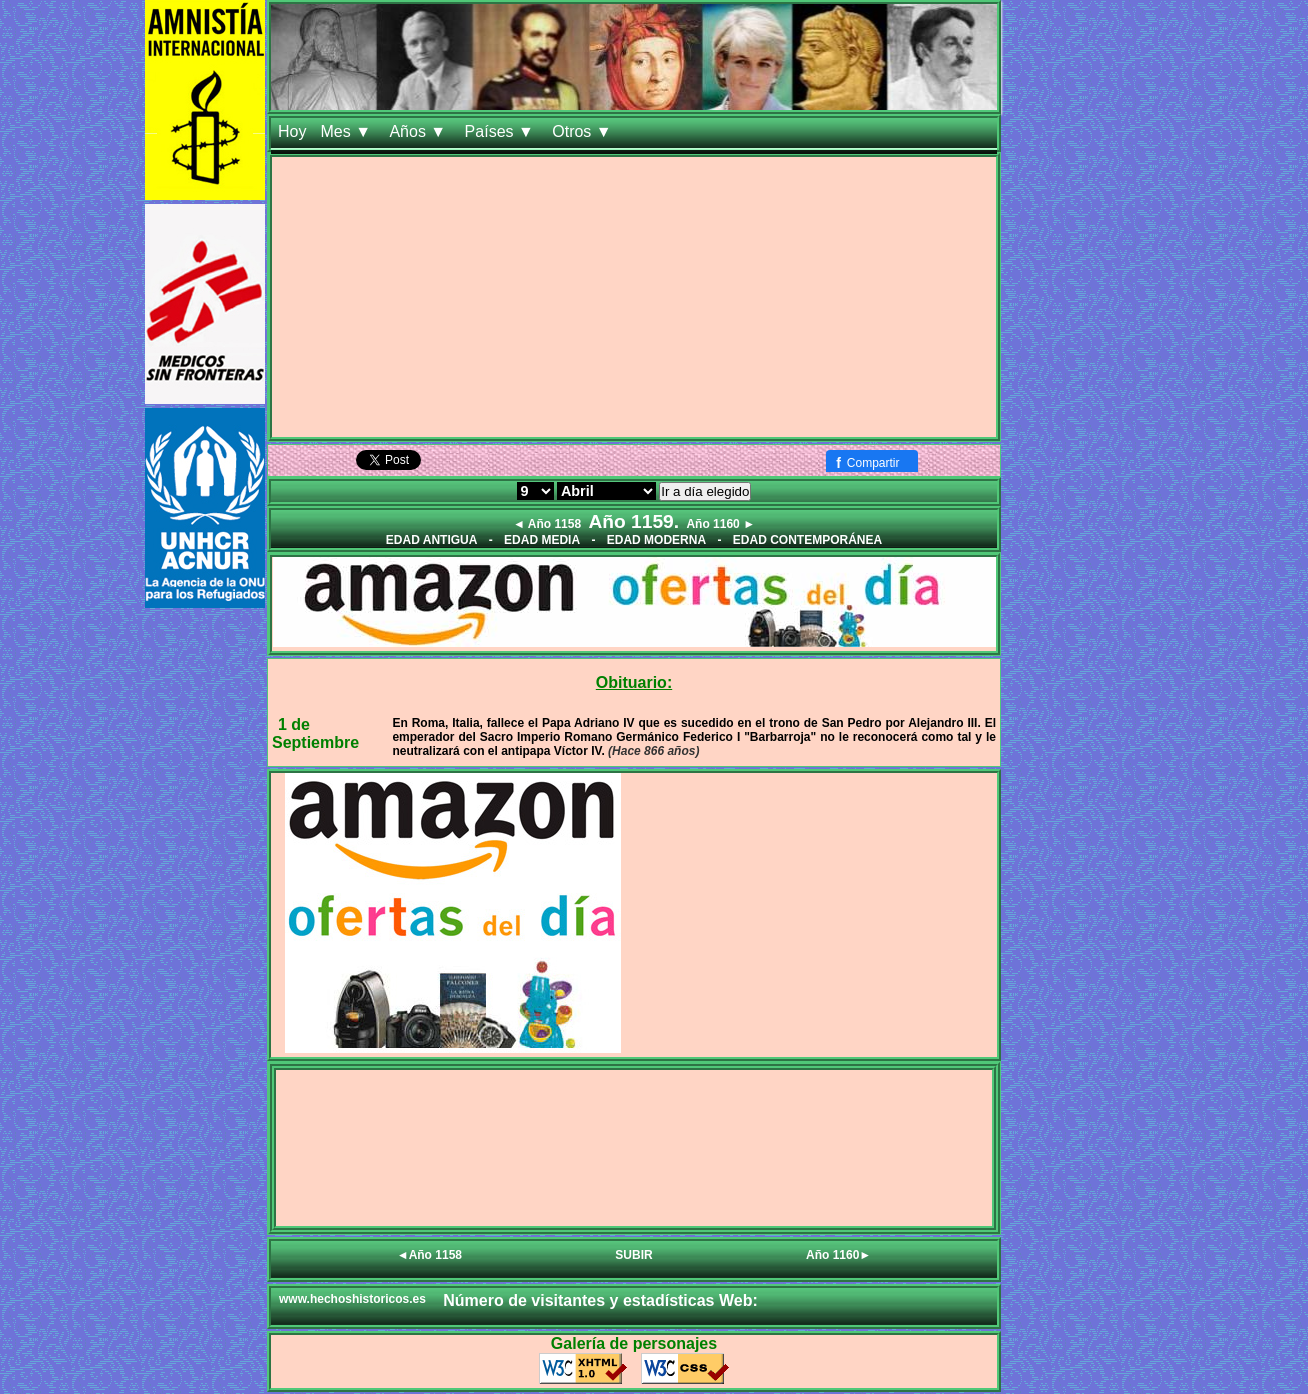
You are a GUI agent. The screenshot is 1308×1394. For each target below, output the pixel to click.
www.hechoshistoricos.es (352, 1299)
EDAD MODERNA (656, 540)
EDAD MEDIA (542, 540)
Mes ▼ (347, 131)
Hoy (292, 131)
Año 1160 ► (720, 524)
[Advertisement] (634, 297)
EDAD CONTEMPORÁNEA (807, 540)
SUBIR (633, 1255)
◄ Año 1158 (547, 524)
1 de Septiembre (315, 733)
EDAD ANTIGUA (432, 540)
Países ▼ (502, 131)
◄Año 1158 (429, 1255)
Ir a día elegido (705, 491)
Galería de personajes (634, 1343)
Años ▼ (419, 131)
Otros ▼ (584, 131)
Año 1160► (838, 1255)
